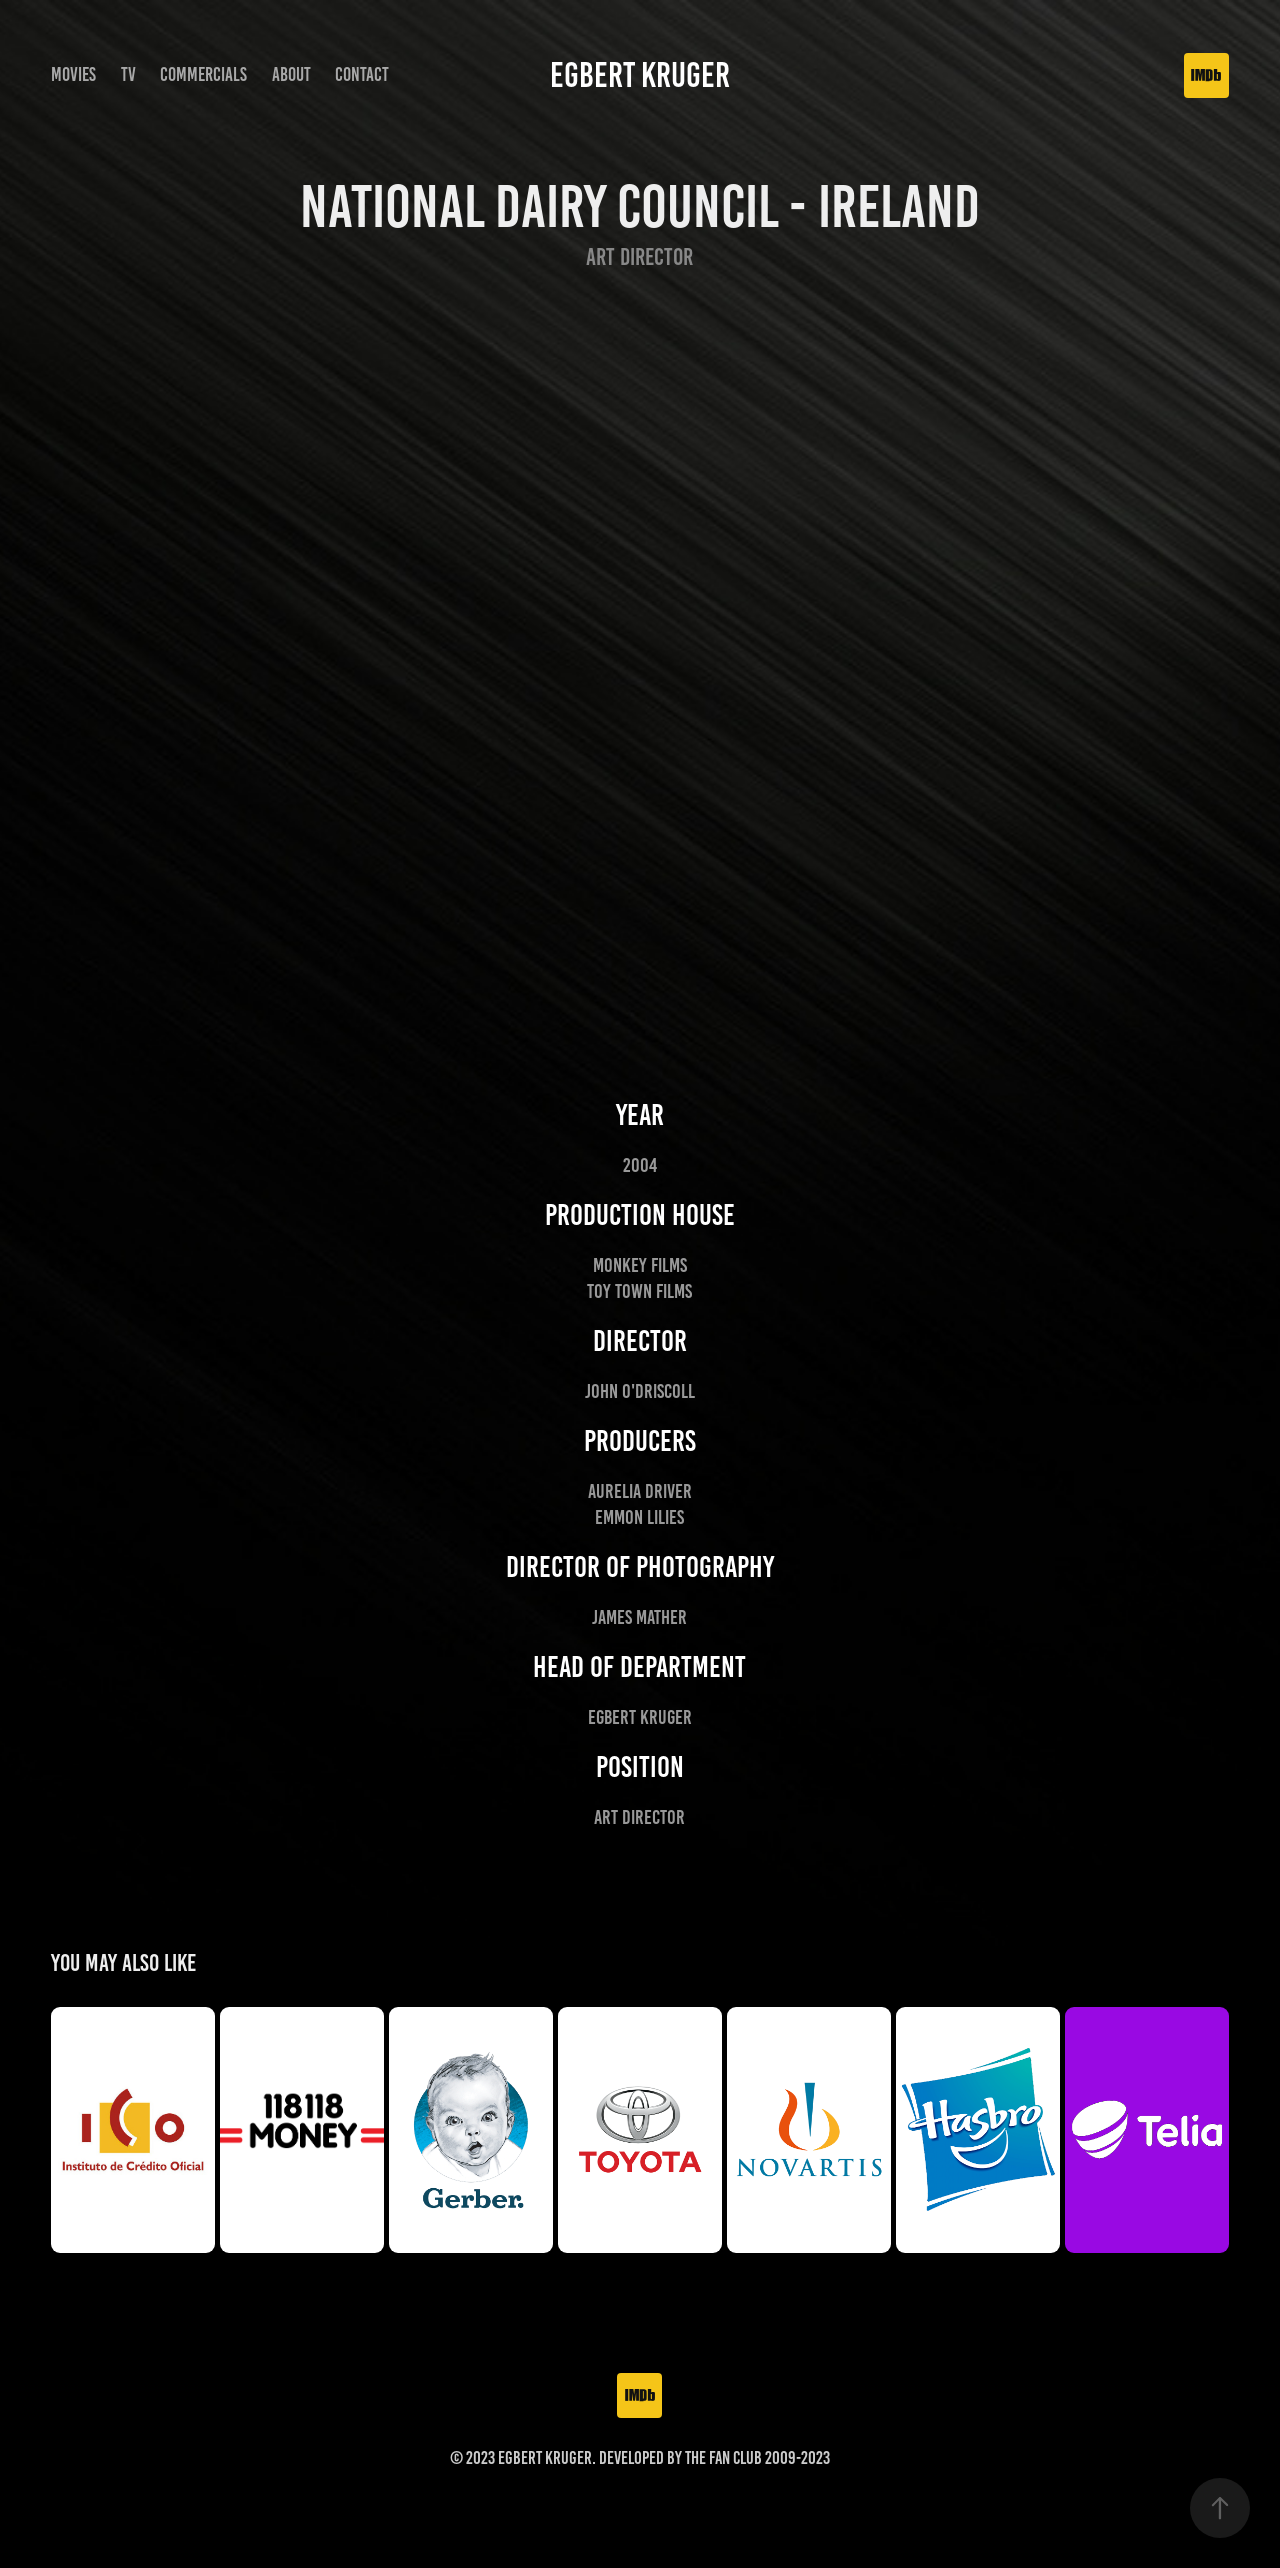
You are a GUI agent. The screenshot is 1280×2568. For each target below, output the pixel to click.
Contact (362, 74)
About (291, 74)
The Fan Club (723, 2458)
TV (128, 74)
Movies (73, 74)
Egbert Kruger (640, 75)
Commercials (203, 74)
